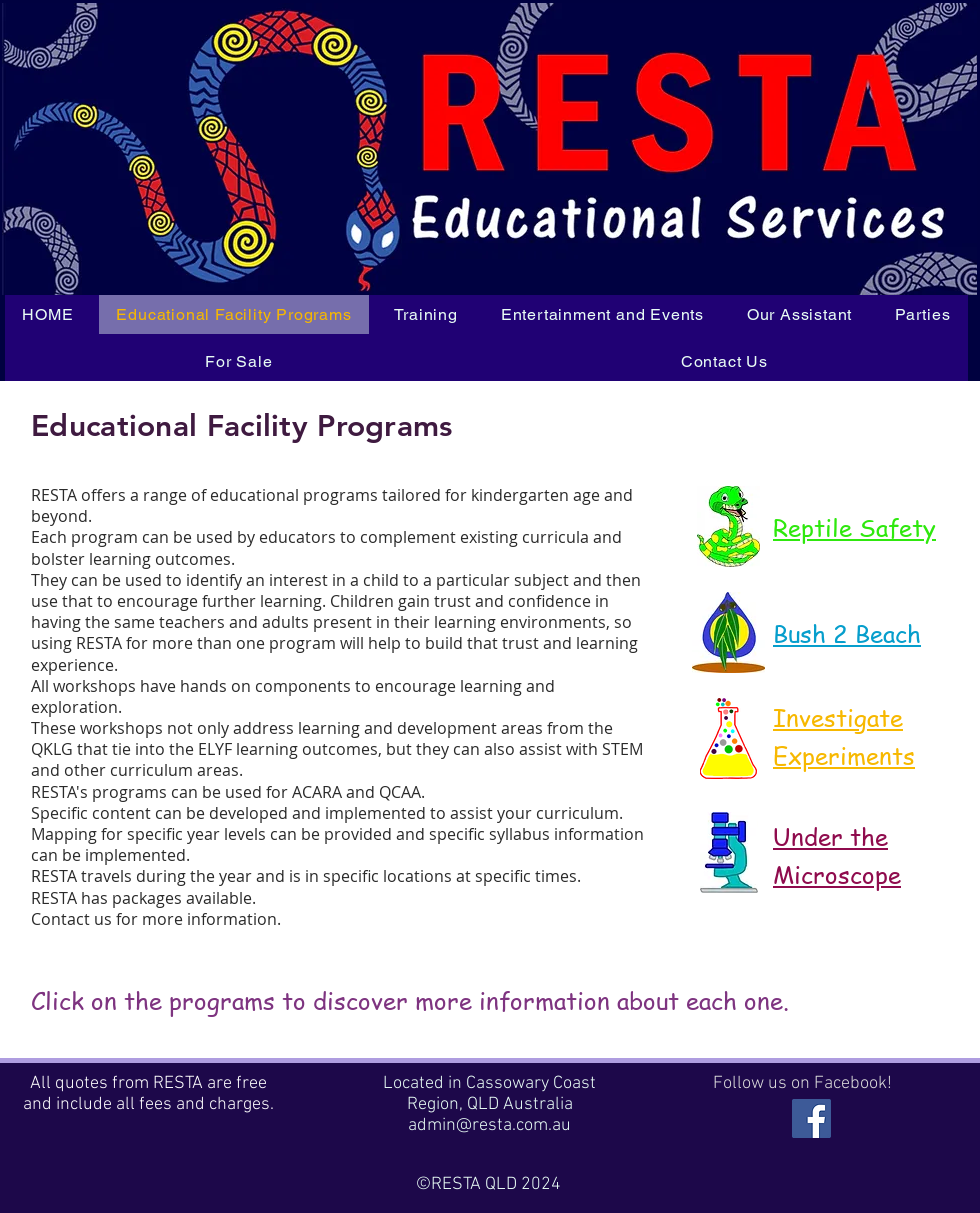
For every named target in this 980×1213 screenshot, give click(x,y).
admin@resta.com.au (489, 1125)
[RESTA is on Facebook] (811, 1118)
